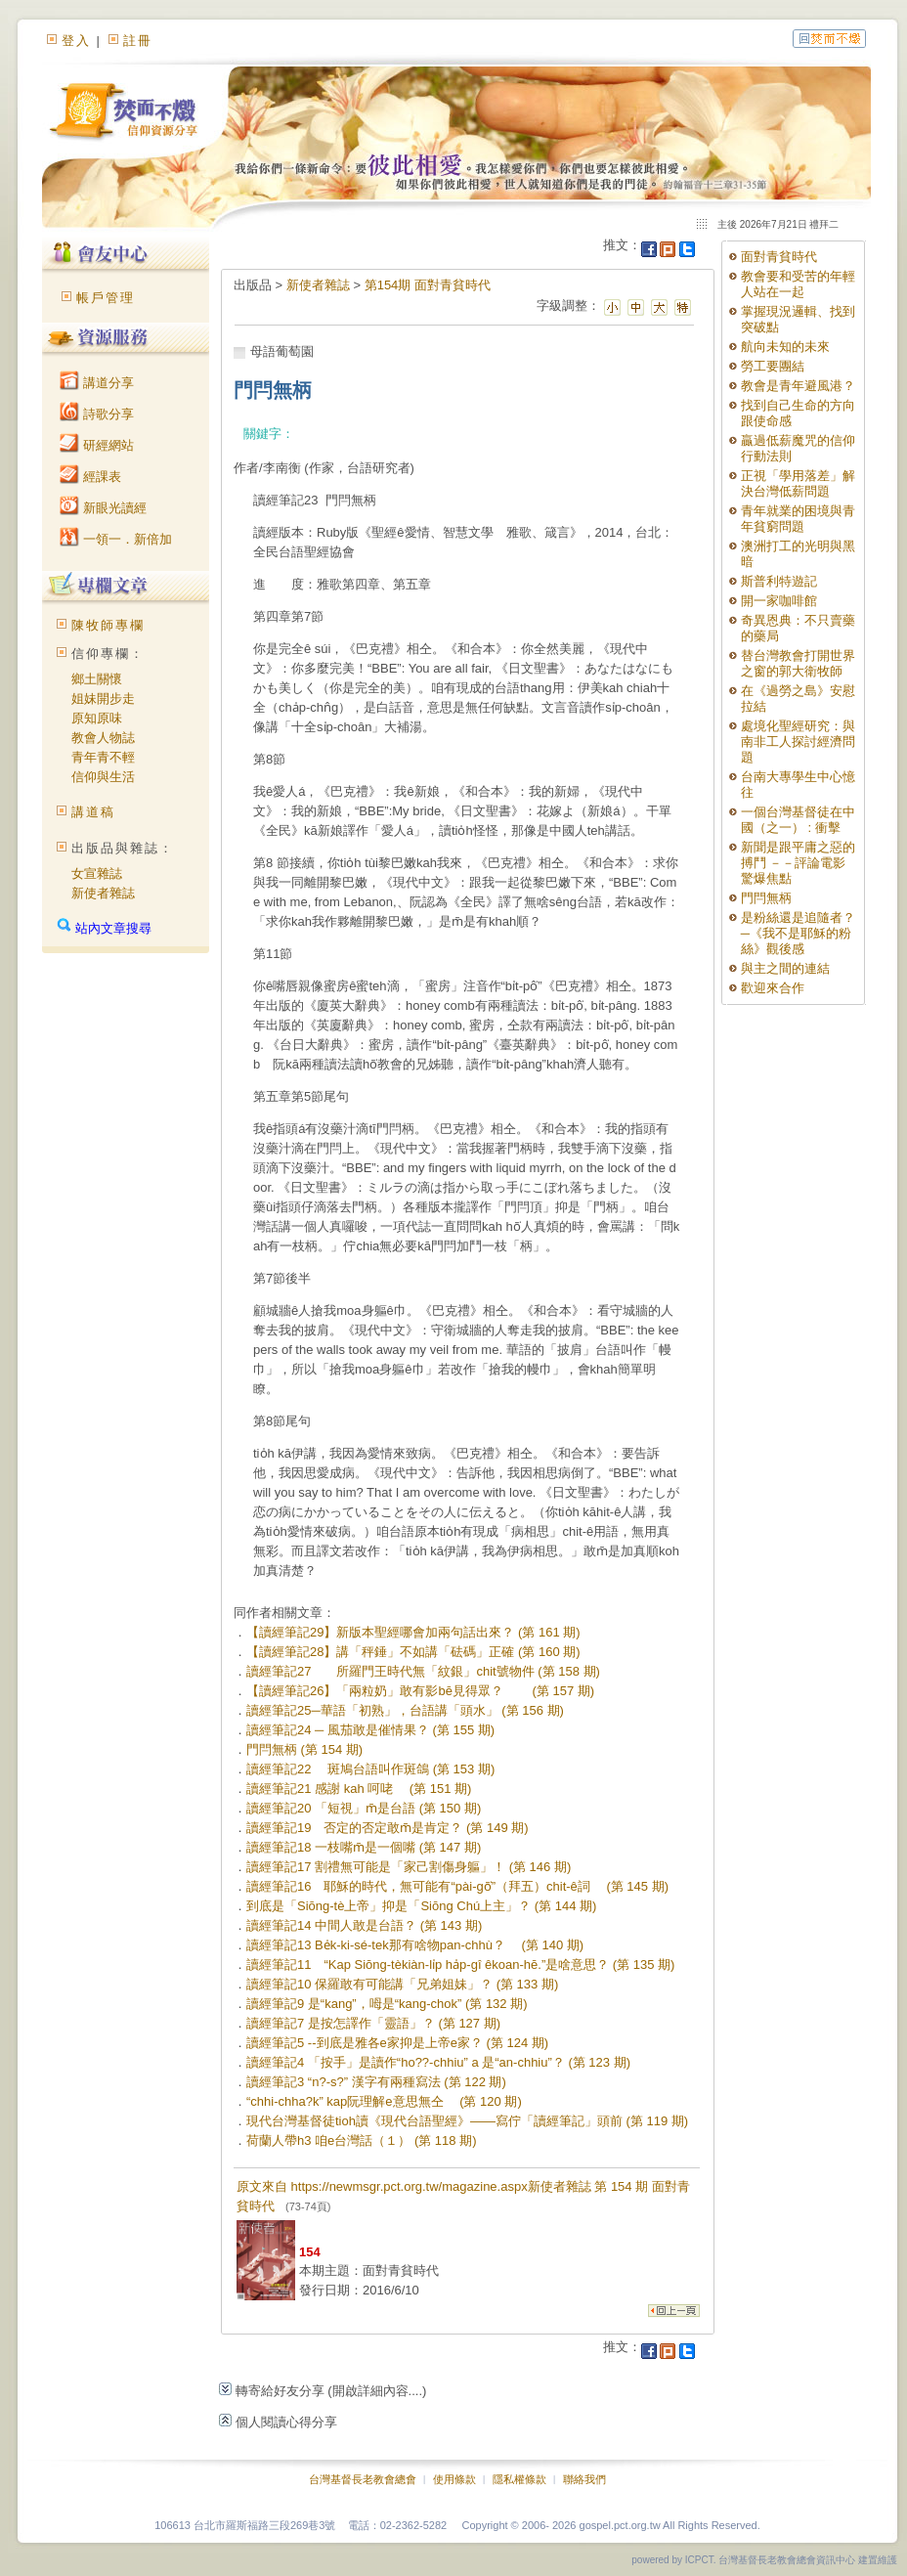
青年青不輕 (103, 757)
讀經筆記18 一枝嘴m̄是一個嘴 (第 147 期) (363, 1847)
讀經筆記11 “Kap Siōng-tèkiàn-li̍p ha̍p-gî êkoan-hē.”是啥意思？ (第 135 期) (460, 1964)
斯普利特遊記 (779, 581)
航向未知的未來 (785, 346)
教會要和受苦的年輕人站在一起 (798, 284)
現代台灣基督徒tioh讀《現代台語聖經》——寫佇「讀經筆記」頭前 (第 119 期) (467, 2121)
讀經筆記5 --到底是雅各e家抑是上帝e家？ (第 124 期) (397, 2042)
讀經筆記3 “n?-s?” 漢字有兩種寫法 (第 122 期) (376, 2081)
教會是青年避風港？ (798, 385)
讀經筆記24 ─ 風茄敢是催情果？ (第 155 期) (370, 1730)
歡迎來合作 (772, 988)
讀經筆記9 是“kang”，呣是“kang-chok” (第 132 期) (387, 2003)
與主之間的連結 (785, 968)
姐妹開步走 (103, 698)
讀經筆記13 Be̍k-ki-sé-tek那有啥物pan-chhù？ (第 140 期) (414, 1945)
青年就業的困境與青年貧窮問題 (798, 518)
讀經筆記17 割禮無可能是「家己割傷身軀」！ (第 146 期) (408, 1866)
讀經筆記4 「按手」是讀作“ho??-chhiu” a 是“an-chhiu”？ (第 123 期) (438, 2062)
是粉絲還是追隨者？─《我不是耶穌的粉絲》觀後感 (798, 933)
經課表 (90, 476)
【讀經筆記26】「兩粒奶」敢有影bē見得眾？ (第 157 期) (420, 1690)
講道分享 (97, 382)
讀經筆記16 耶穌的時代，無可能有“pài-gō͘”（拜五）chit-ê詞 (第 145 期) (457, 1886)
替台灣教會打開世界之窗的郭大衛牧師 (798, 663)
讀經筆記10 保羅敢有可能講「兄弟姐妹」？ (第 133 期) (402, 1984)
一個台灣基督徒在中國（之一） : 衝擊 (798, 820)
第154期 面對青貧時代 (428, 285)
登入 (76, 40)
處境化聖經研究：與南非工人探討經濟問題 (798, 741)
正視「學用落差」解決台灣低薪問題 (798, 483)
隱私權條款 (519, 2479)
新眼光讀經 (103, 508)
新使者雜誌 (103, 893)
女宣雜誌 (96, 873)
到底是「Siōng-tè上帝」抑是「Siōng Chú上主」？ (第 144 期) (421, 1906)
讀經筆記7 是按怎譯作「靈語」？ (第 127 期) (373, 2023)
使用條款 (454, 2479)
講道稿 (93, 812)
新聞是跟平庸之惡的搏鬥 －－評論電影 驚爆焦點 (798, 863)
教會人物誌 (103, 737)
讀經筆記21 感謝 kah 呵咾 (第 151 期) (358, 1788)
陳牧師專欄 (108, 625)
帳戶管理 (105, 297)
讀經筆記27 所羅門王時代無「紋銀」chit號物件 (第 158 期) (423, 1671)
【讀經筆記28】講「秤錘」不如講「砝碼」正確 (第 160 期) (413, 1651)
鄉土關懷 (96, 679)
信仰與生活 (103, 776)
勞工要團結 (772, 366)
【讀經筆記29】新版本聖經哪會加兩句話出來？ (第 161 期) (413, 1632)
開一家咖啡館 (779, 600)
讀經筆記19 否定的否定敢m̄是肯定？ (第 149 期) (387, 1827)
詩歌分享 (97, 414)
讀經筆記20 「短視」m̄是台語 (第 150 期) (363, 1808)
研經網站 (97, 445)
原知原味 (96, 718)
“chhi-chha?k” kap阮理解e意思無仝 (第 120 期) (384, 2101)
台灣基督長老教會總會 (362, 2479)
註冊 (137, 40)
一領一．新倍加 (116, 539)
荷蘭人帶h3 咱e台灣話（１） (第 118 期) (361, 2140)
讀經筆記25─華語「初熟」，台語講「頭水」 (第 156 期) (405, 1710)
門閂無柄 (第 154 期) (304, 1749)
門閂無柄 (766, 898)
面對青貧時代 (779, 256)
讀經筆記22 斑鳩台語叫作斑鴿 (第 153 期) (370, 1769)
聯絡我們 (584, 2479)
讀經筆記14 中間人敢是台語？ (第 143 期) (364, 1925)
